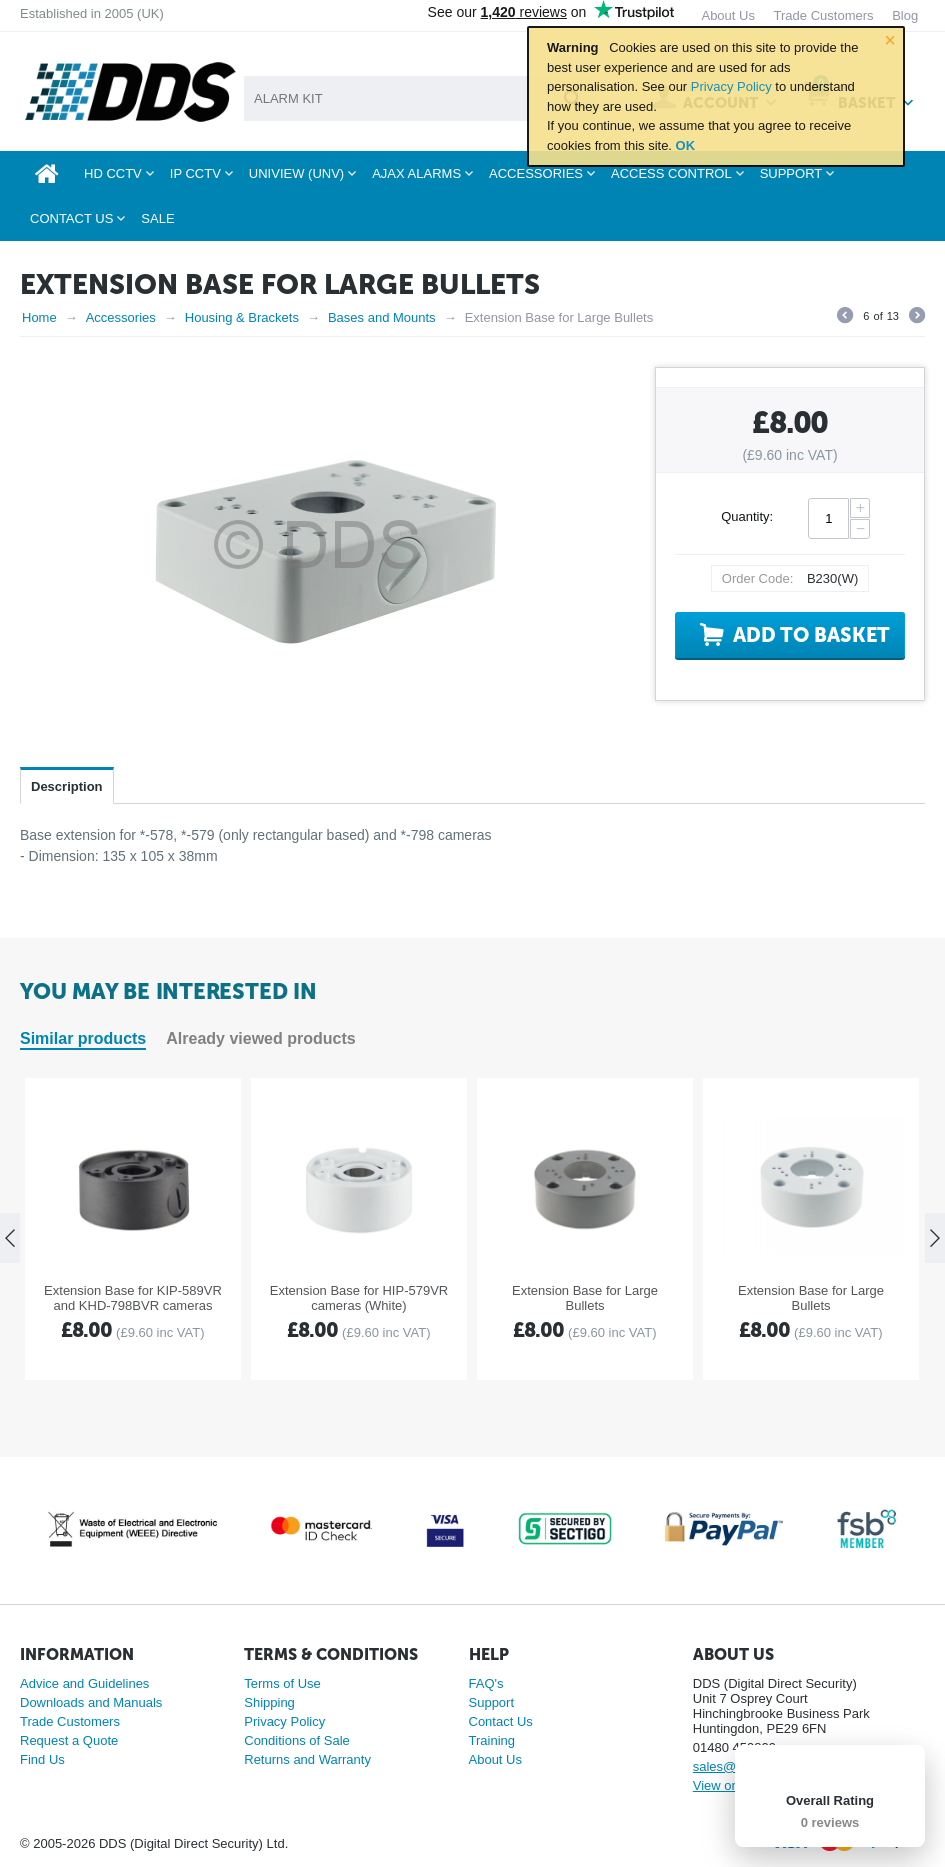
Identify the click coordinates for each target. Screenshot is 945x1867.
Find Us (42, 1759)
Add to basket (811, 635)
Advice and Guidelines (84, 1683)
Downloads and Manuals (91, 1702)
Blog (905, 15)
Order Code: (758, 578)
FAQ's (486, 1683)
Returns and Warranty (307, 1759)
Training (492, 1740)
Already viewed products (260, 1038)
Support (492, 1702)
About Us (495, 1759)
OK (686, 145)
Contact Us (501, 1721)
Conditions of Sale (297, 1740)
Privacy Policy (731, 86)
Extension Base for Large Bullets (585, 1298)
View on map (730, 1785)
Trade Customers (70, 1721)
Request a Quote (69, 1740)
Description (67, 786)
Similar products (83, 1038)
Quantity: (747, 516)
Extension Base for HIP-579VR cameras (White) (359, 1298)
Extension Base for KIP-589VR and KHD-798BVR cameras (133, 1298)
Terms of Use (282, 1683)
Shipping (269, 1702)
